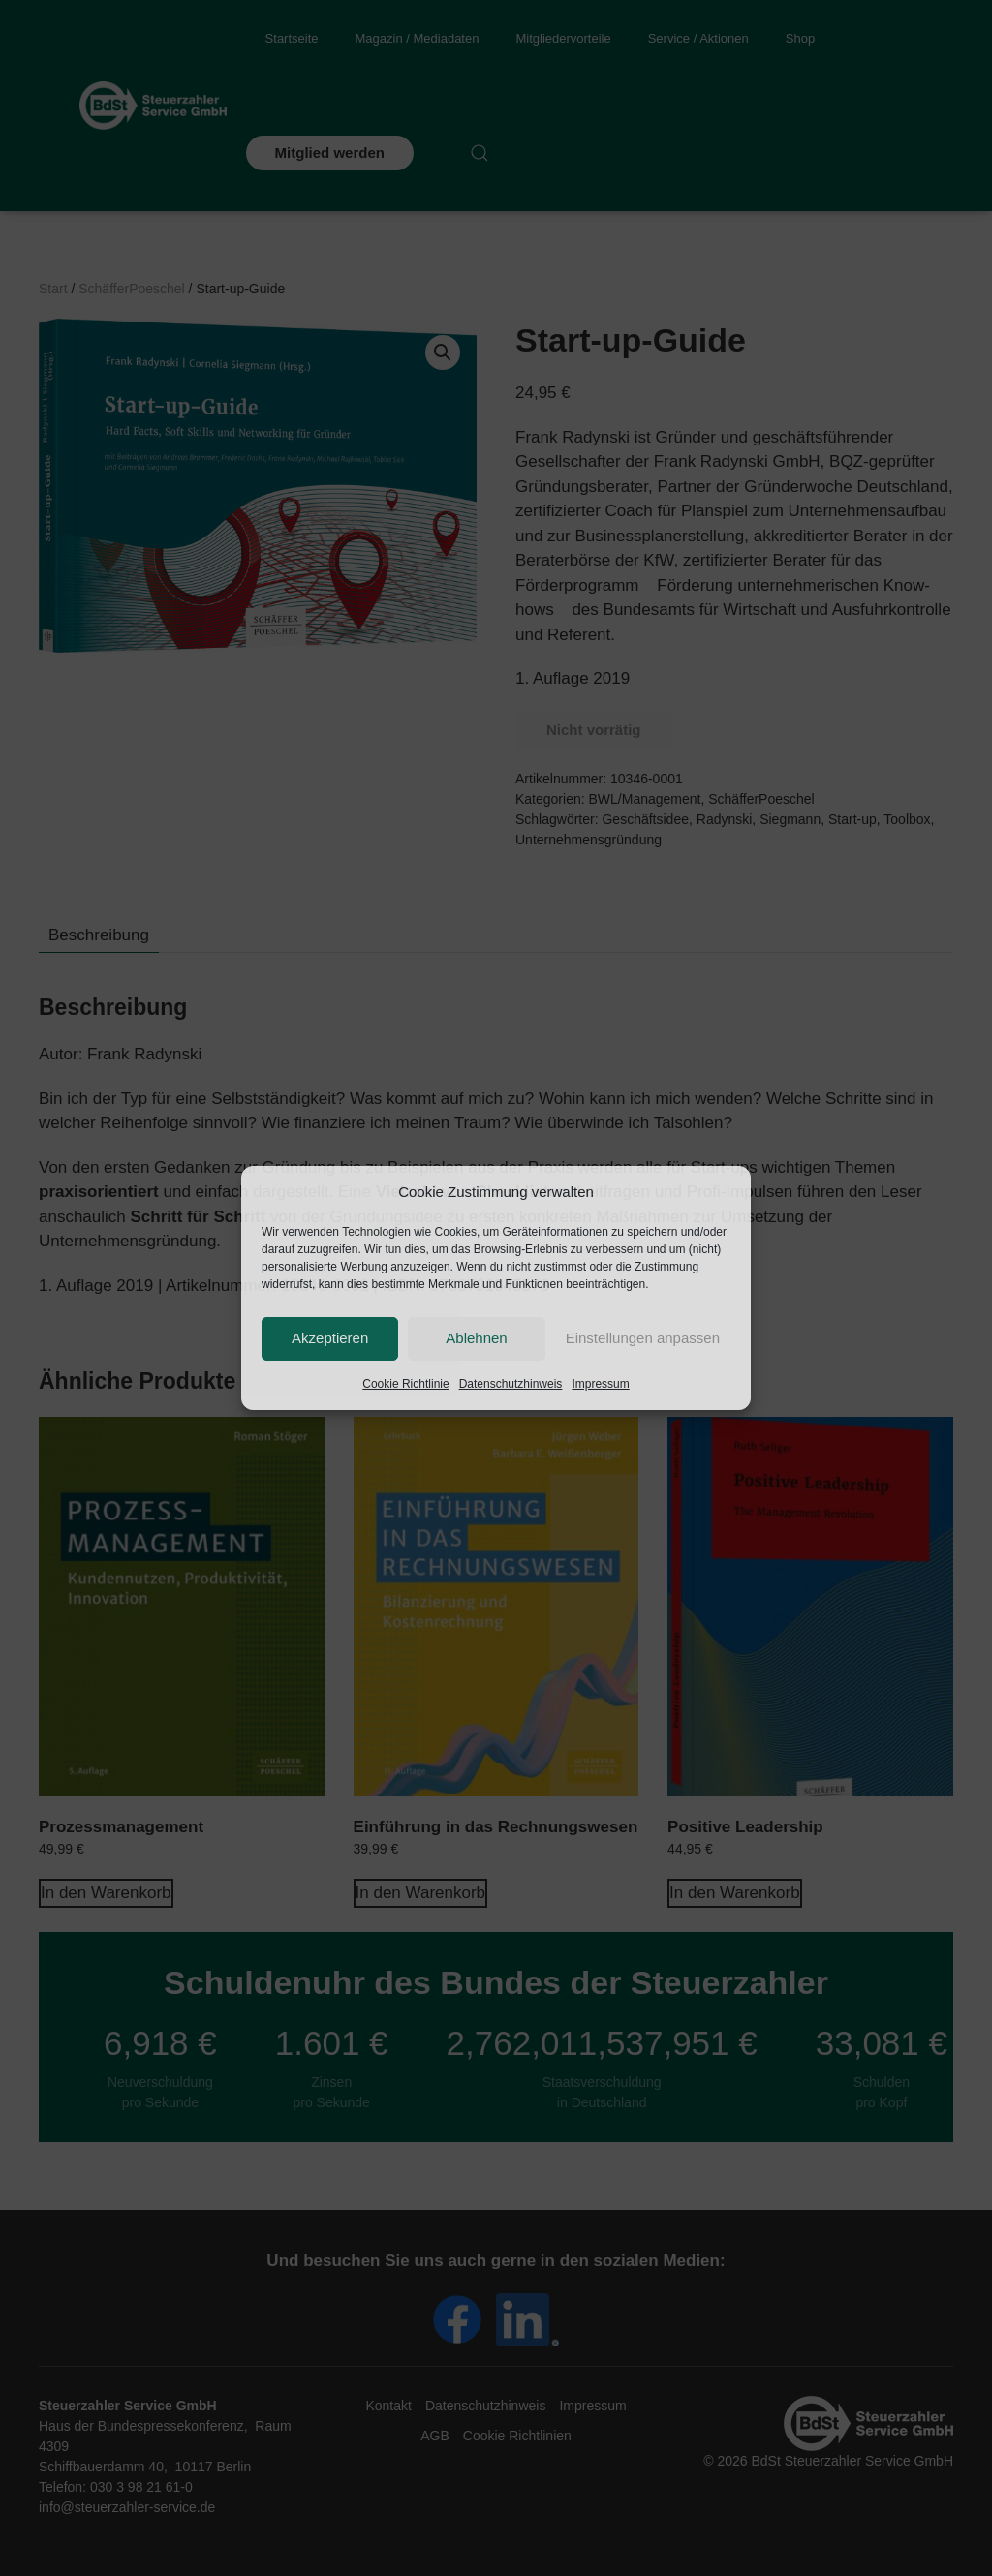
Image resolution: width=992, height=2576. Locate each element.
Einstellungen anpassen (643, 1338)
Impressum (600, 1384)
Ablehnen (476, 1338)
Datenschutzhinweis (511, 1384)
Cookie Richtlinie (405, 1384)
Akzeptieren (330, 1338)
